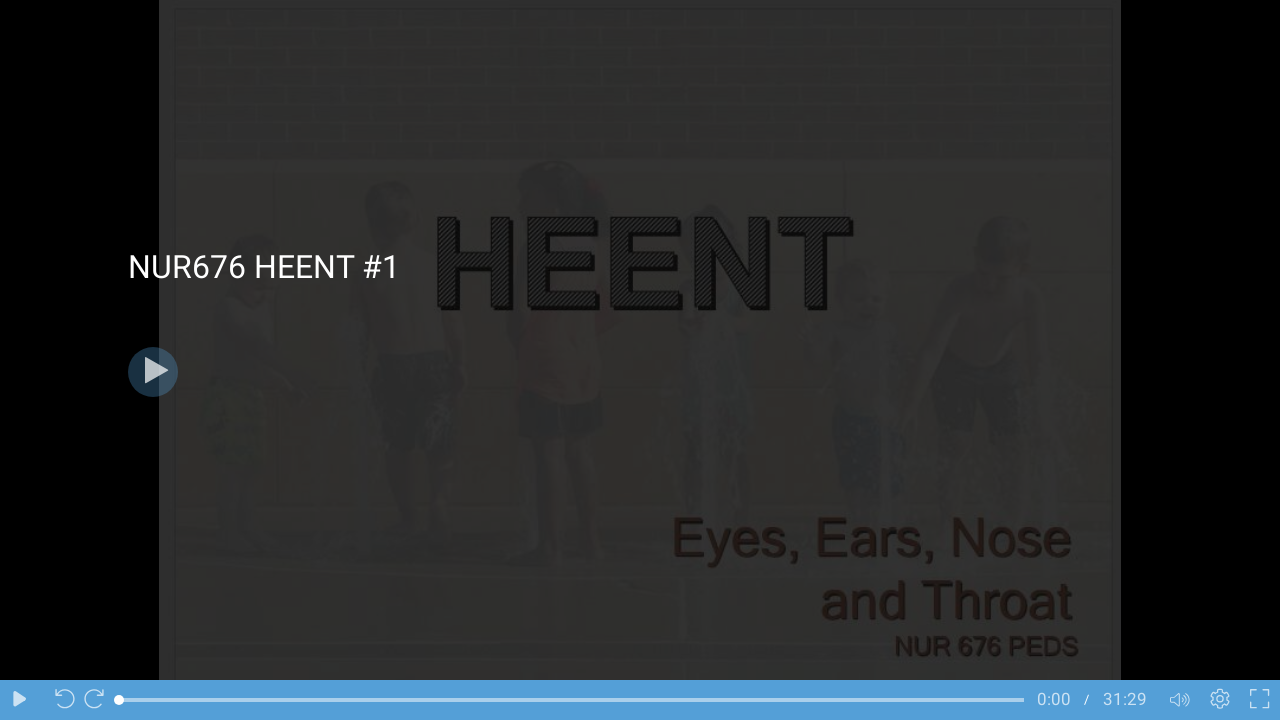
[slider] (571, 700)
